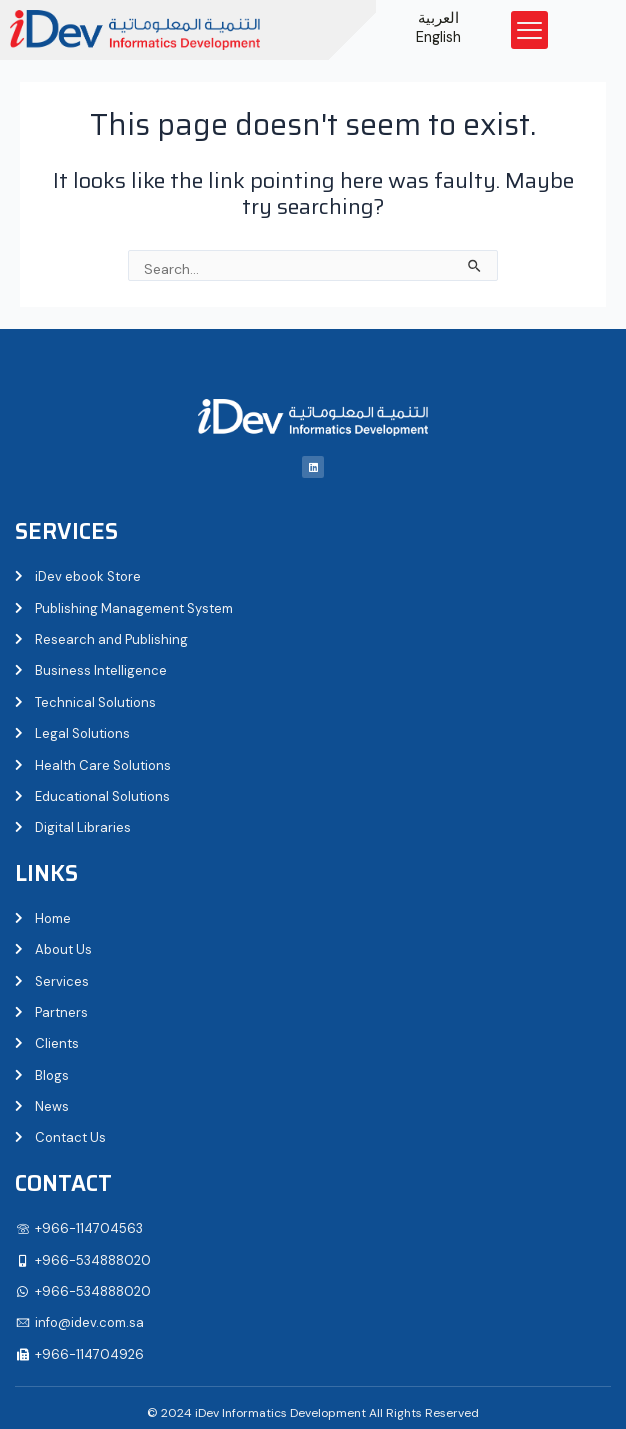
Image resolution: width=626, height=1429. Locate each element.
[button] (530, 30)
